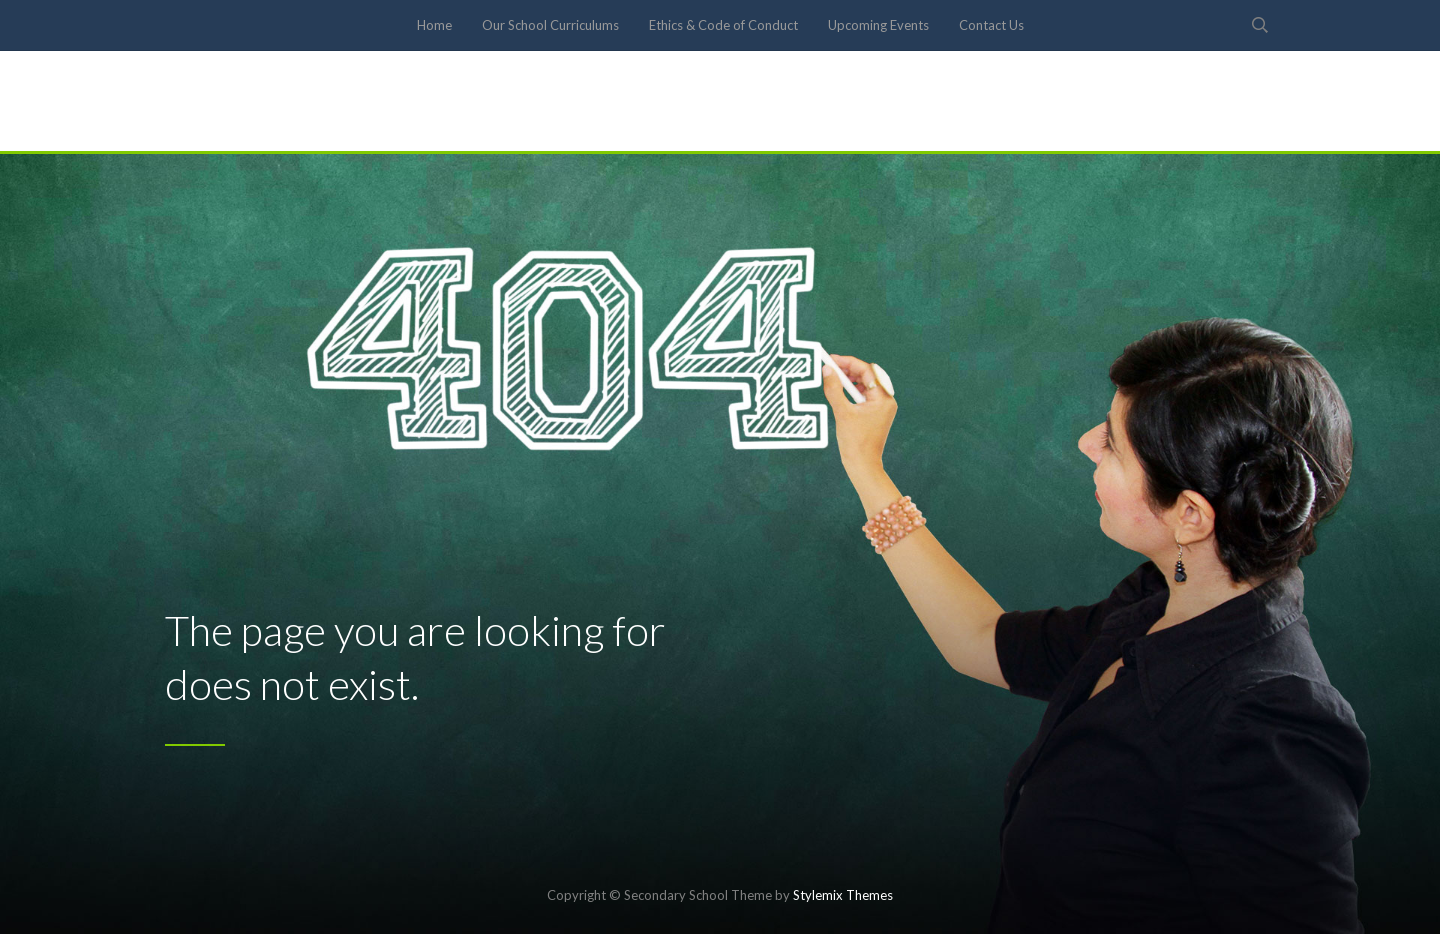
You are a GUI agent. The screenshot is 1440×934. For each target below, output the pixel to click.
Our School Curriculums (550, 25)
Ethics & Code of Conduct (723, 25)
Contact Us (991, 25)
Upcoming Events (878, 25)
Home (434, 25)
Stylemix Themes (843, 895)
